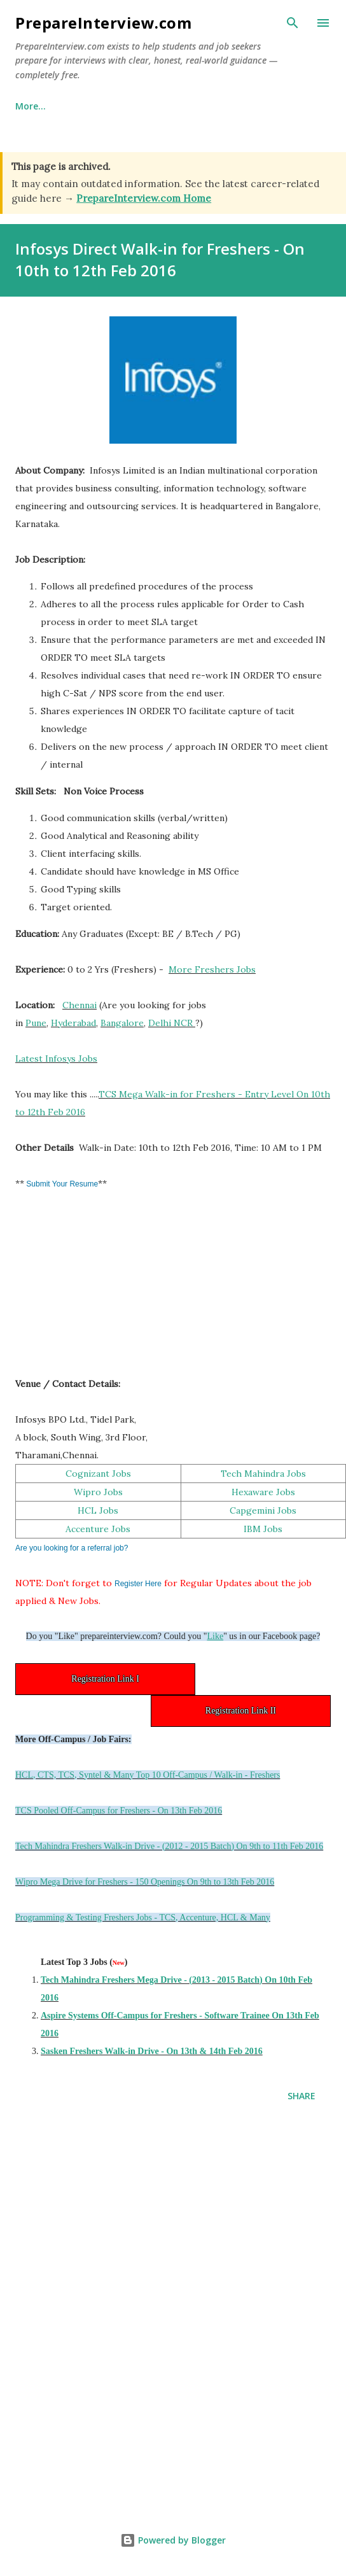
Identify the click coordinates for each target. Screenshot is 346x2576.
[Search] (292, 23)
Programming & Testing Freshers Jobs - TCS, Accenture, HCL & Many (142, 1917)
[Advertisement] (110, 1289)
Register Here (138, 1583)
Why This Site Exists (118, 106)
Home (28, 106)
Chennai (79, 1005)
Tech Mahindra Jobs (263, 1473)
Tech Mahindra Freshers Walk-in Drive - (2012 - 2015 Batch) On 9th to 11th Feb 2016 (169, 1846)
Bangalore (122, 1023)
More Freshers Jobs (212, 969)
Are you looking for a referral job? (71, 1548)
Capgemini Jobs (263, 1510)
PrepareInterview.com (103, 22)
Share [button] (301, 2096)
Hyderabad (73, 1023)
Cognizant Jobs (98, 1473)
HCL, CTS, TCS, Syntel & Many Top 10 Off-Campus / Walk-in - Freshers (147, 1775)
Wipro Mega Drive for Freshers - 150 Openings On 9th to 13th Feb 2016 (144, 1882)
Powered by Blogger (173, 2540)
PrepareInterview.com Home (143, 198)
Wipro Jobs (98, 1492)
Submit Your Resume (61, 1183)
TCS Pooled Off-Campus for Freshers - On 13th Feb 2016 (118, 1810)
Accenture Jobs (98, 1529)
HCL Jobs (98, 1510)
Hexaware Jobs (263, 1492)
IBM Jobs (263, 1529)
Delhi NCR (170, 1023)
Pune (35, 1023)
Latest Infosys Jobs (56, 1058)
